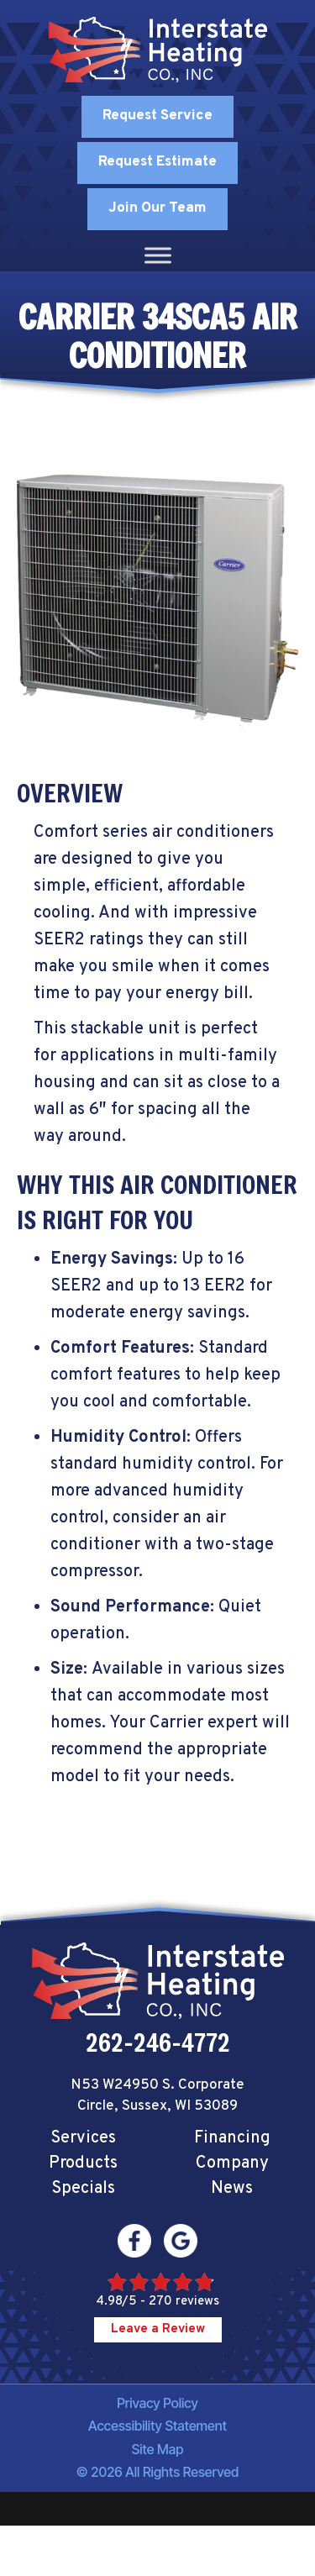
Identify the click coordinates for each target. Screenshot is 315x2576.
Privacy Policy (157, 2403)
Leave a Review (158, 2329)
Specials (83, 2189)
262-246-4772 (158, 2042)
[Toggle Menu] (157, 255)
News (232, 2189)
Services (83, 2138)
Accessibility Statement (157, 2425)
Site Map (158, 2449)
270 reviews (184, 2302)
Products (83, 2163)
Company (232, 2163)
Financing (232, 2138)
